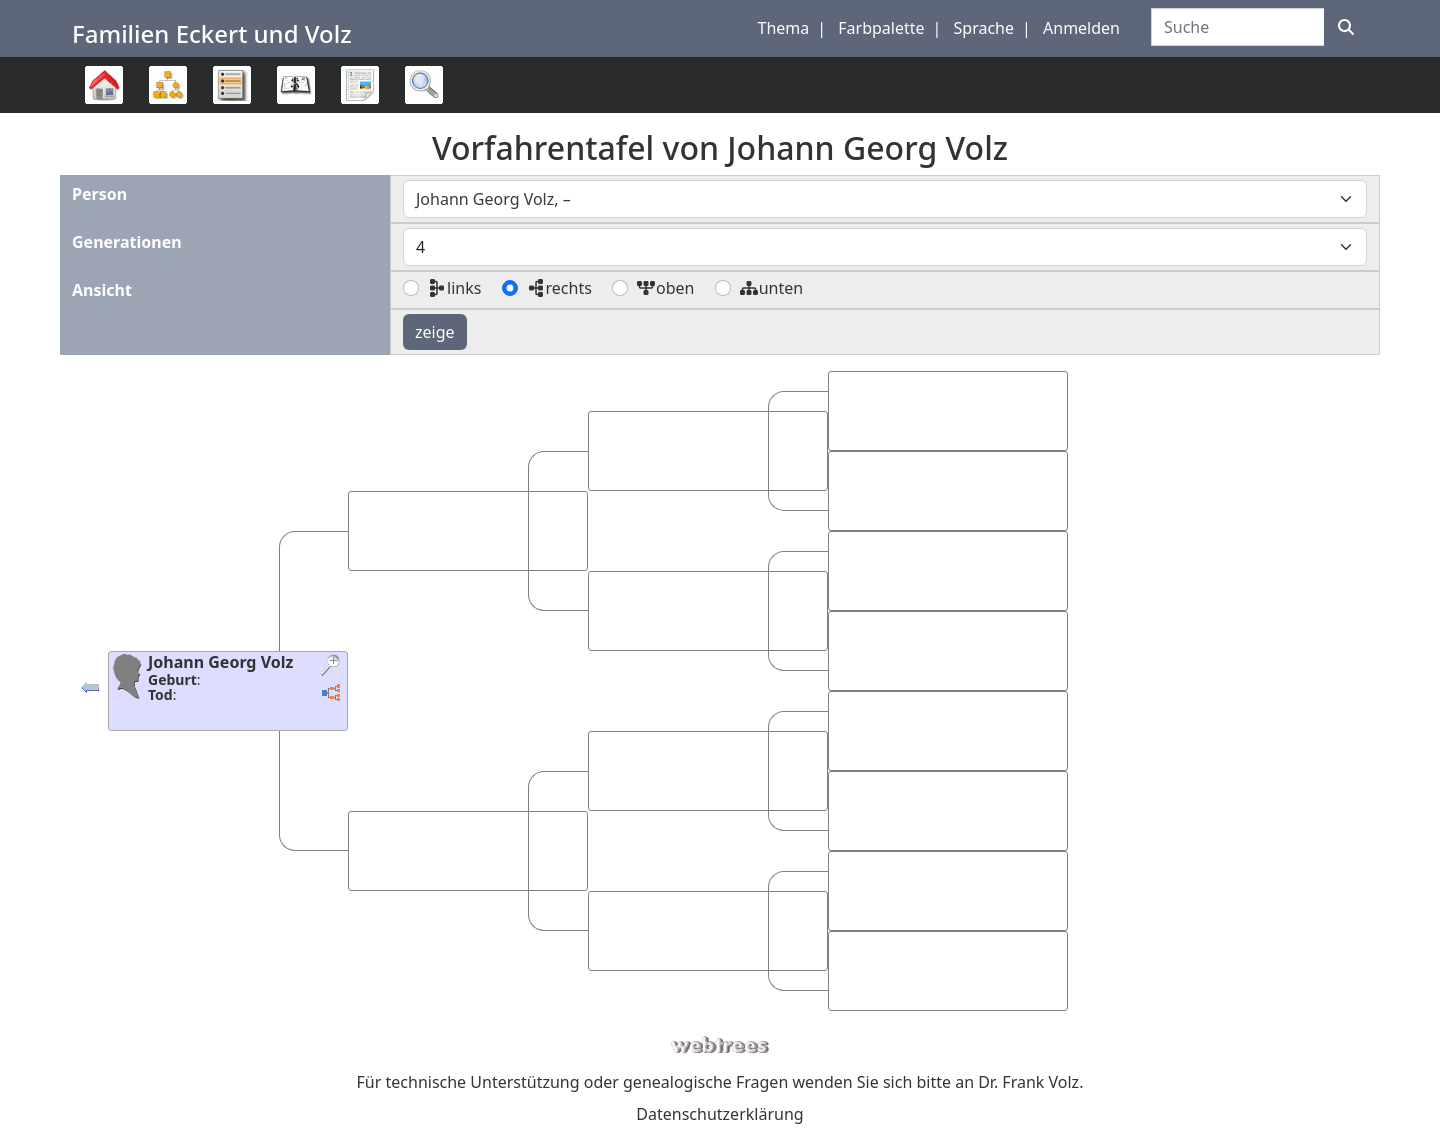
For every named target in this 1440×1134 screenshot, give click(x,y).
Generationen (127, 242)
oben (665, 288)
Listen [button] (232, 85)
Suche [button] (424, 85)
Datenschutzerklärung (719, 1114)
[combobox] (885, 199)
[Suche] (1346, 27)
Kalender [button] (296, 85)
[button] (90, 692)
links (454, 288)
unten (771, 288)
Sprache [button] (984, 28)
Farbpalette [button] (881, 28)
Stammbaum (104, 112)
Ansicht (102, 290)
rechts (559, 288)
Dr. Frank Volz (1028, 1082)
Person (99, 194)
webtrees (720, 1045)
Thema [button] (784, 28)
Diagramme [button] (168, 85)
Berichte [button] (360, 85)
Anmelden (1081, 28)
